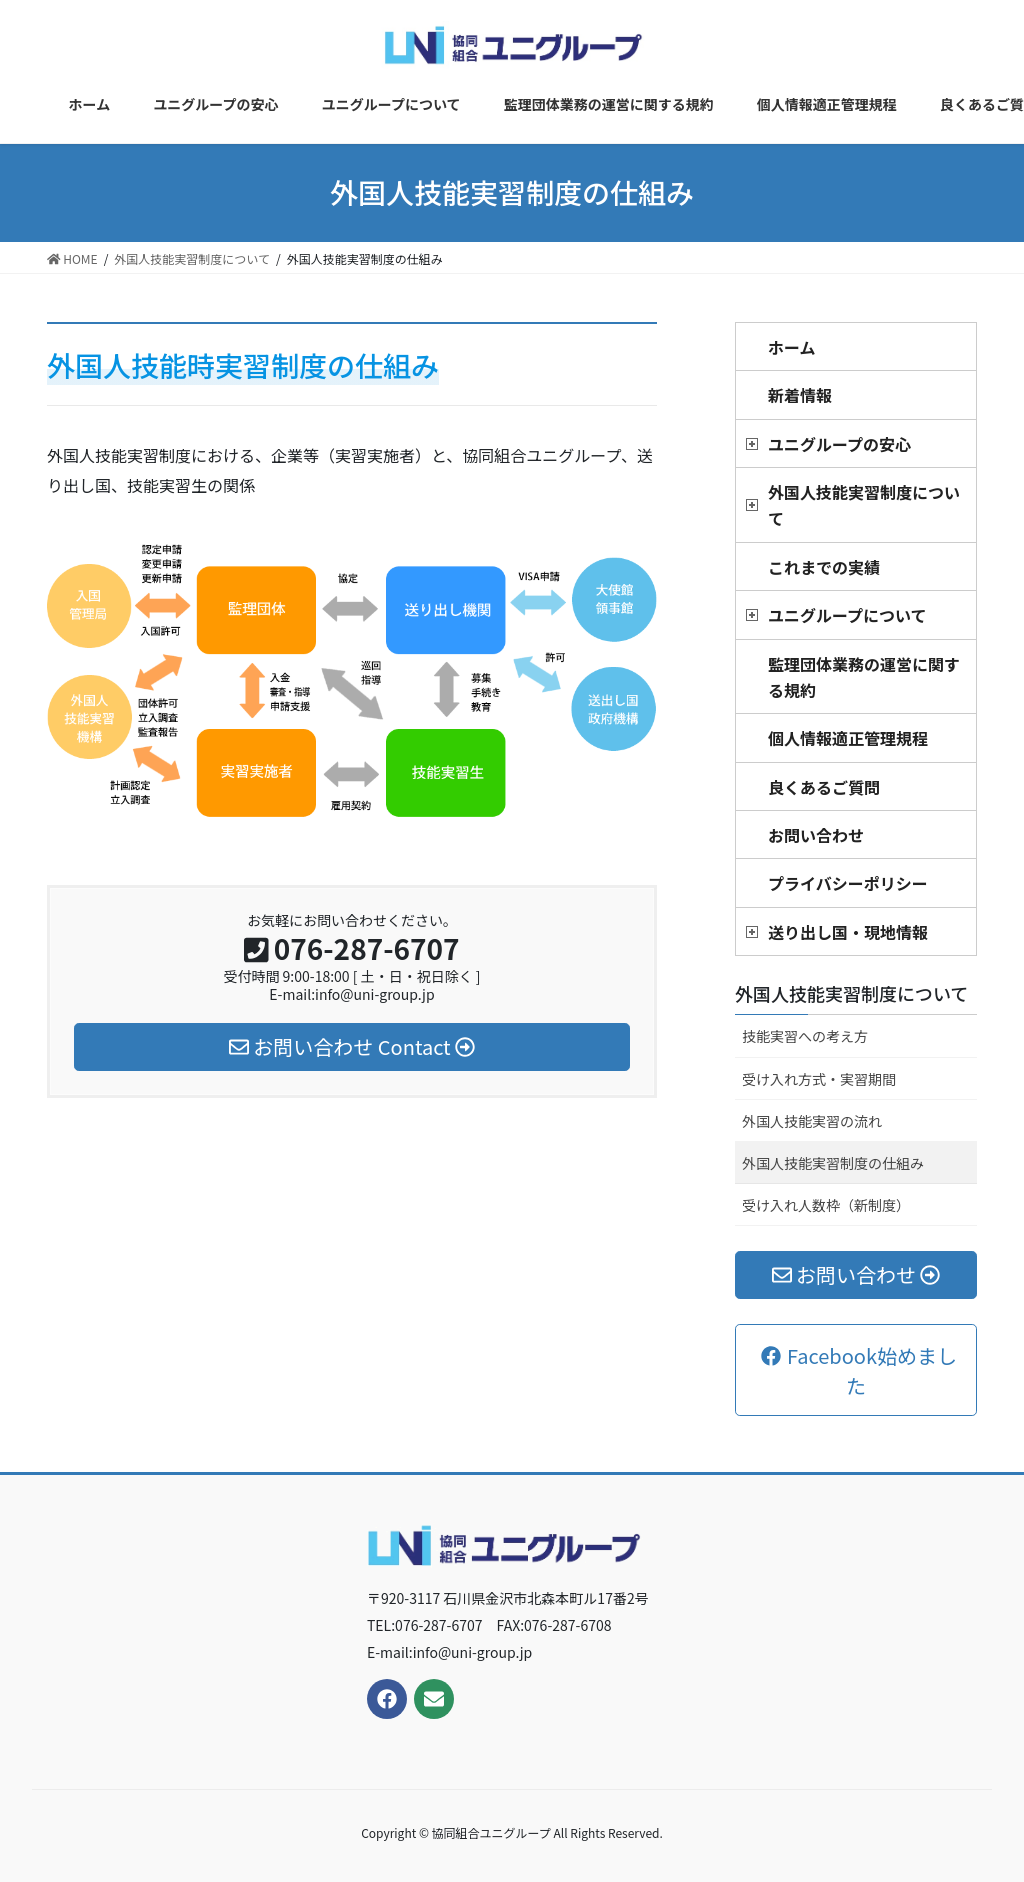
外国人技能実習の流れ (812, 1121)
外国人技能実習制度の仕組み (833, 1163)
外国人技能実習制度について (864, 505)
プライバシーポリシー (848, 883)
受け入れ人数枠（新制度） (826, 1205)
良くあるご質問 (824, 787)
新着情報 (800, 395)
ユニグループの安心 (839, 444)
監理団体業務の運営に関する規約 (864, 677)
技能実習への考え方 (805, 1036)
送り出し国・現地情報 (848, 932)
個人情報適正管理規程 (848, 738)
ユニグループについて (847, 615)
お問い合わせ (816, 835)
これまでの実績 (824, 567)
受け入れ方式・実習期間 (819, 1079)
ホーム (792, 347)
